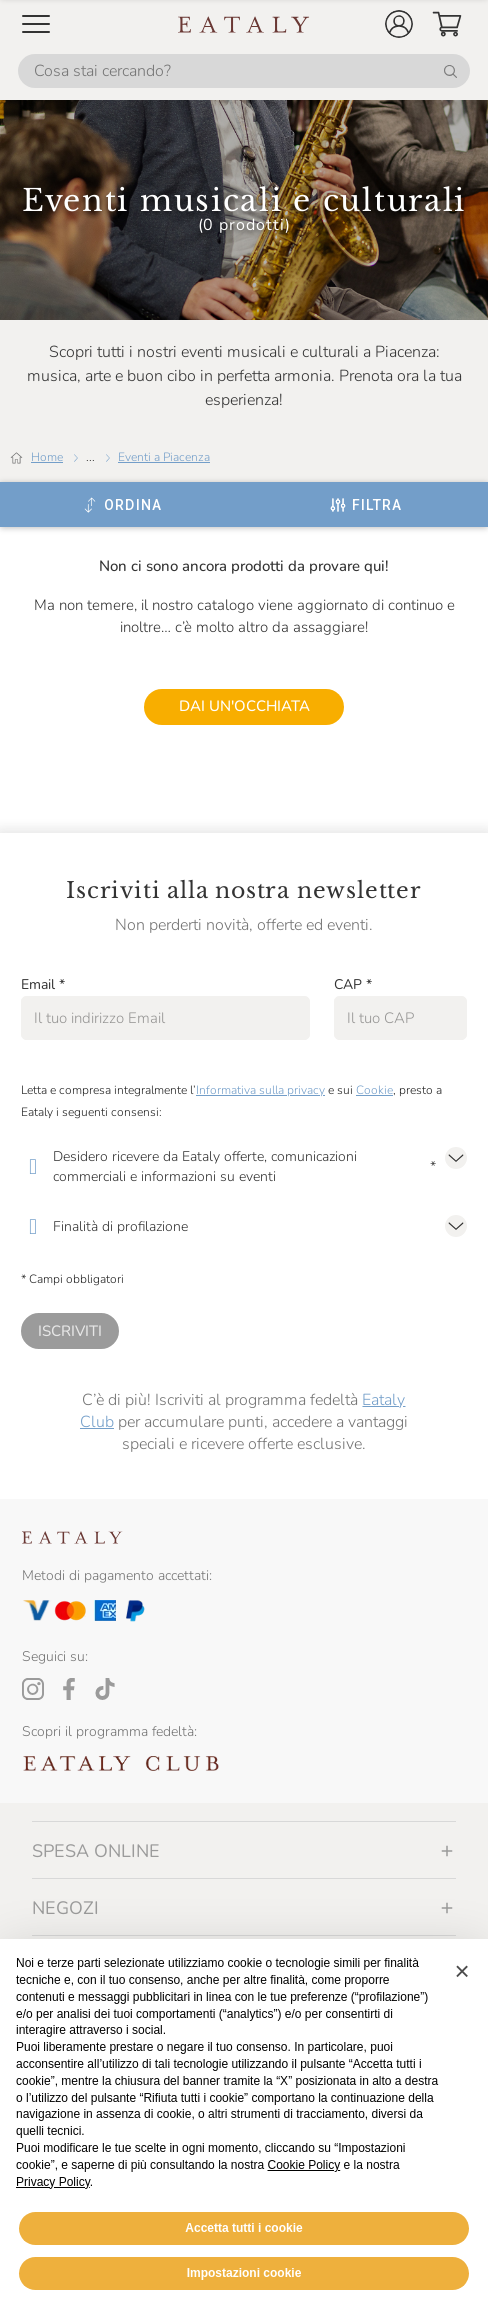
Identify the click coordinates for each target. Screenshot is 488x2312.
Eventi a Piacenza (164, 457)
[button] (399, 24)
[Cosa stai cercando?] (244, 71)
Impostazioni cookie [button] (244, 2273)
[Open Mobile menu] (36, 24)
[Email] (165, 1018)
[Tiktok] (105, 1689)
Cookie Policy (304, 2165)
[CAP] (400, 1018)
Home (47, 457)
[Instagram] (33, 1689)
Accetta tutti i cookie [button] (243, 2228)
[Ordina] (122, 505)
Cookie (374, 1090)
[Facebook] (69, 1689)
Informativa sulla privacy (260, 1090)
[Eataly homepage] (244, 24)
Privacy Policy (53, 2182)
